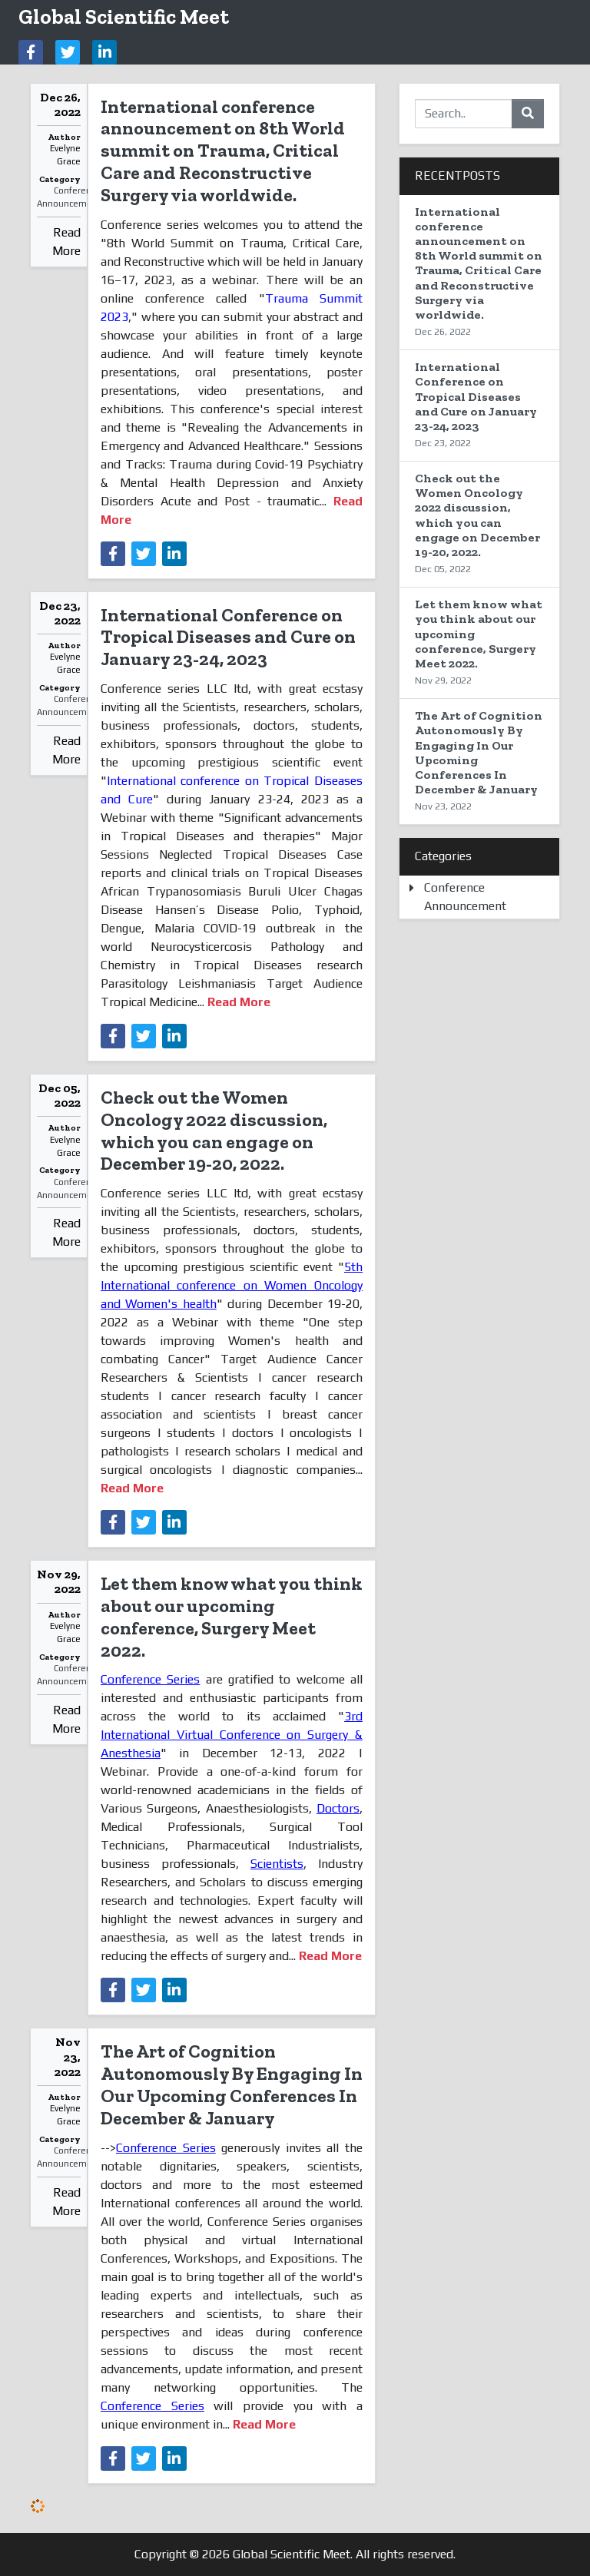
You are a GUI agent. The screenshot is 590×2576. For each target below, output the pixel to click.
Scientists (276, 1863)
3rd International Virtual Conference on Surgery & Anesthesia (232, 1734)
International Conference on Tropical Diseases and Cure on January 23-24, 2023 (228, 637)
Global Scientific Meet (123, 16)
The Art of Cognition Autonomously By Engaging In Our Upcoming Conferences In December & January (232, 2084)
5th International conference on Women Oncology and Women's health (232, 1285)
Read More (66, 241)
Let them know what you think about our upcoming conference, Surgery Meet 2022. (232, 1616)
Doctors (338, 1808)
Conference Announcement (69, 197)
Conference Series (150, 1679)
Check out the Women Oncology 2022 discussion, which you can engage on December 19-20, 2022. (214, 1130)
